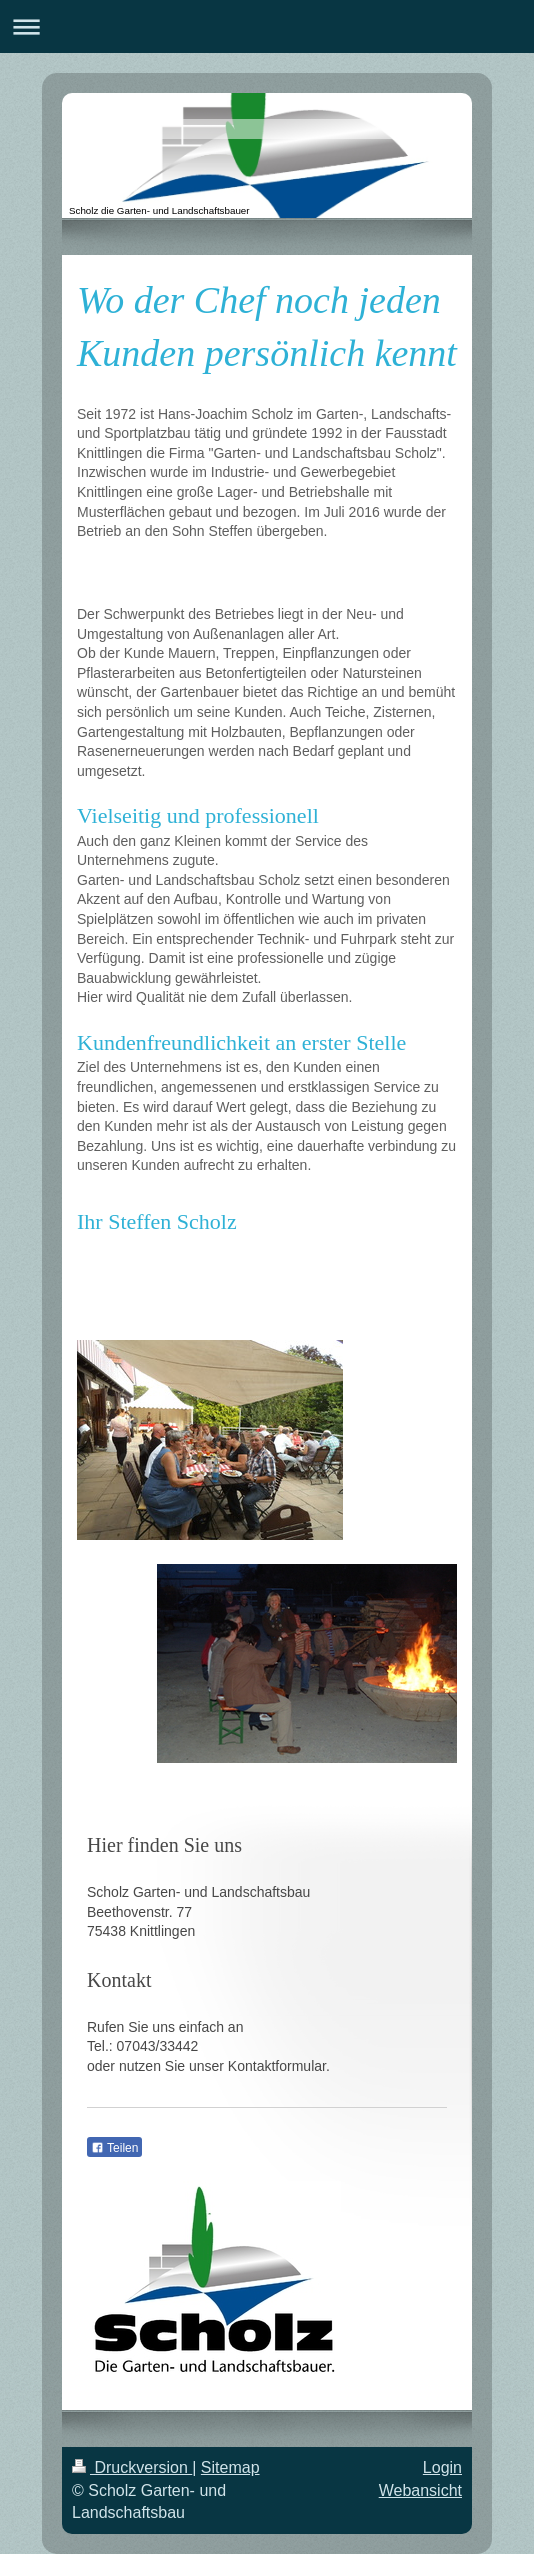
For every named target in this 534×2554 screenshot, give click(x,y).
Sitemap (230, 2467)
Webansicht (420, 2490)
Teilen (114, 2148)
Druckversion (132, 2467)
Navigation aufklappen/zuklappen (267, 26)
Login (442, 2467)
